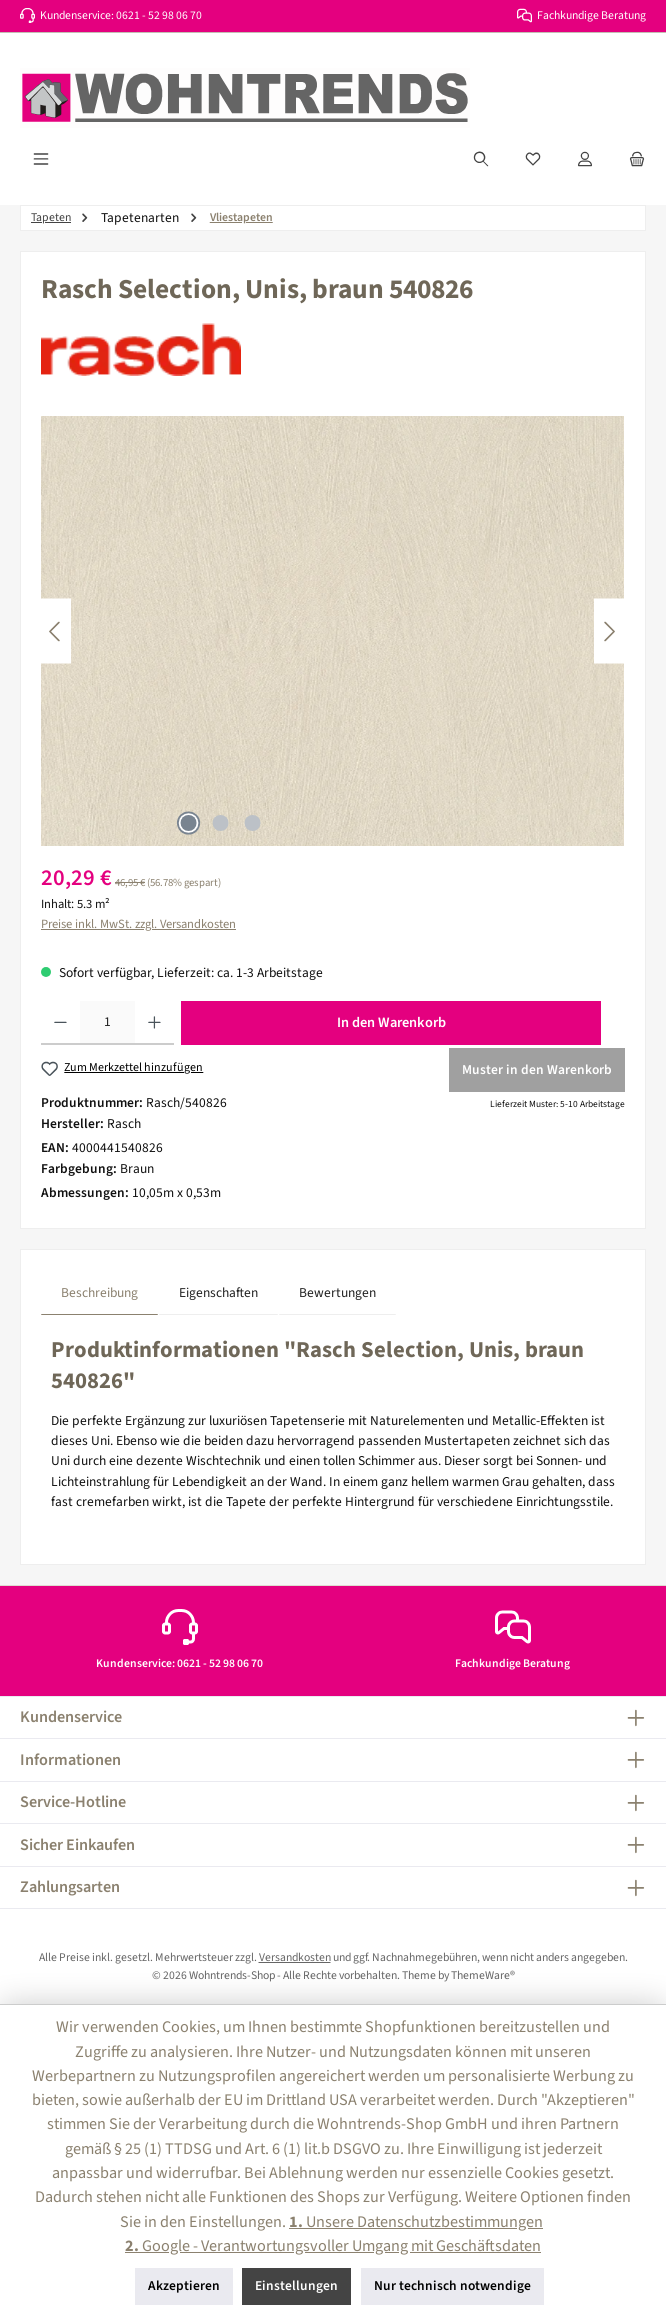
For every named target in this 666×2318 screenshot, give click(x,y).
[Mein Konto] (585, 159)
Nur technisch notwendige (452, 2285)
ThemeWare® (483, 1975)
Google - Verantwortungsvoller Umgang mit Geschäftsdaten (333, 2245)
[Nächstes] (609, 631)
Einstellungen (296, 2285)
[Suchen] (481, 159)
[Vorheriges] (56, 631)
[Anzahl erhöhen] (154, 1023)
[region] (333, 631)
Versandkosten (295, 1957)
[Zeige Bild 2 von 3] (220, 823)
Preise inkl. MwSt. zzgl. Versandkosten (138, 924)
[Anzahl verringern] (60, 1023)
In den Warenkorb (391, 1022)
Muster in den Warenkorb (537, 1069)
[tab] (99, 1292)
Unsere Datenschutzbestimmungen (416, 2221)
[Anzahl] (107, 1023)
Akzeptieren (184, 2285)
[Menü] (41, 159)
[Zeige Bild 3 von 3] (252, 823)
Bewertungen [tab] (337, 1292)
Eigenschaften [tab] (218, 1292)
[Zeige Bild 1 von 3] (188, 823)
